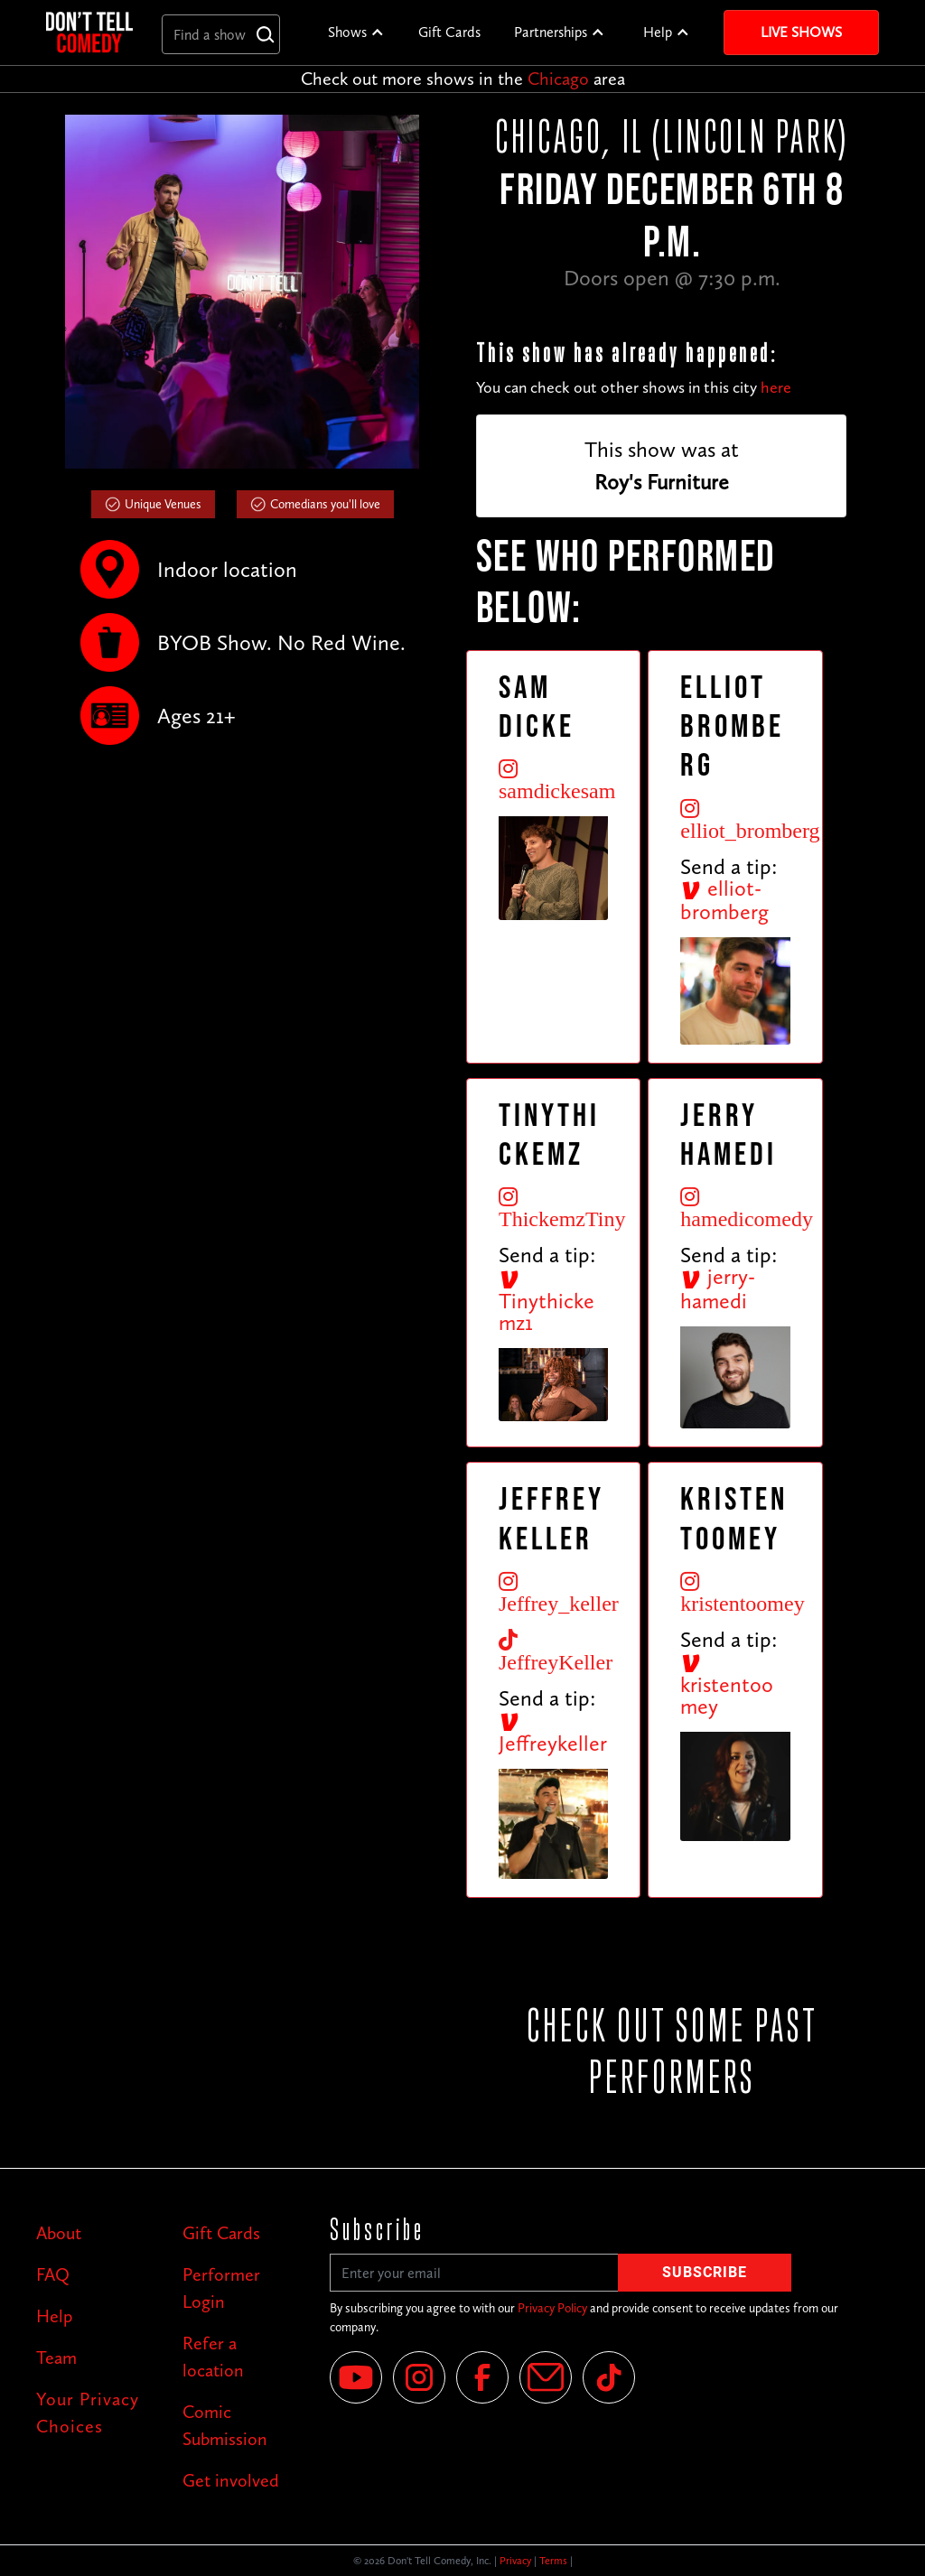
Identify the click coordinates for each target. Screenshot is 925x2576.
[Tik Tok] (609, 2377)
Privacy (515, 2560)
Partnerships (550, 32)
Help (657, 32)
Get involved (230, 2480)
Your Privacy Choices (87, 2412)
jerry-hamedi (717, 1288)
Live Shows (801, 32)
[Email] (545, 2377)
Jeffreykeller (553, 1733)
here (776, 387)
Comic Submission (224, 2425)
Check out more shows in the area (463, 78)
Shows (347, 32)
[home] (89, 32)
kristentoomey (726, 1685)
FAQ (53, 2274)
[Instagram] (419, 2377)
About (58, 2233)
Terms (553, 2560)
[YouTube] (356, 2377)
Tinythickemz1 (546, 1302)
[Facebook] (482, 2377)
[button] (356, 32)
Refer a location (213, 2356)
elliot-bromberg (724, 900)
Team (56, 2357)
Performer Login (221, 2288)
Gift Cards (449, 32)
